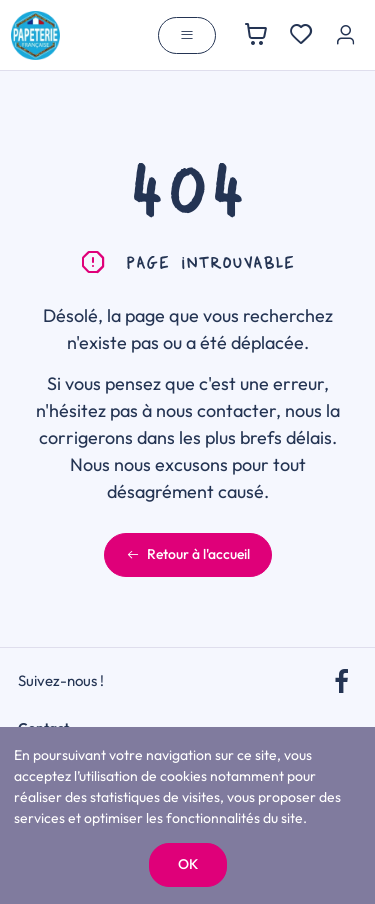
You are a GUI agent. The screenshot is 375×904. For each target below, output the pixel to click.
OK (188, 864)
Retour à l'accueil (188, 554)
